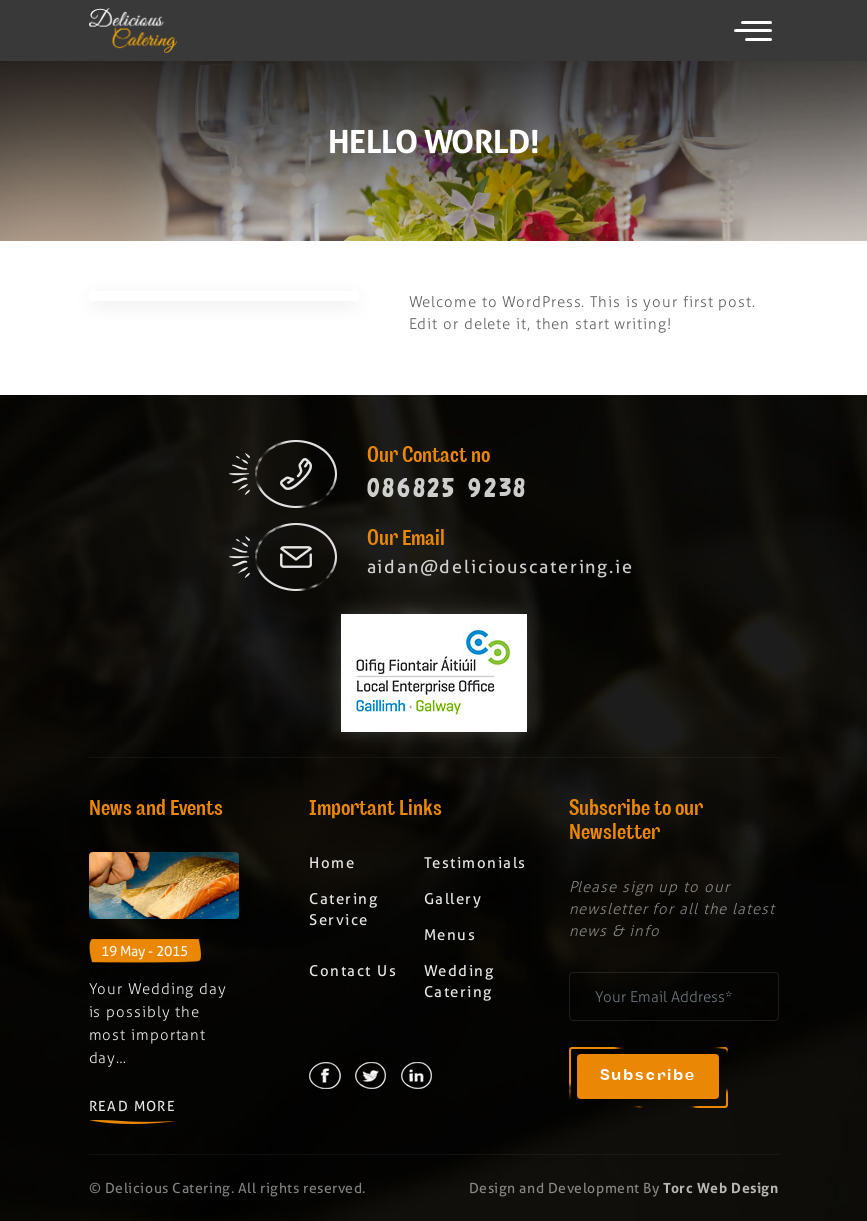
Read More (133, 1106)
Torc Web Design (720, 1188)
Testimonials (475, 863)
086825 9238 (448, 488)
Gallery (453, 899)
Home (332, 863)
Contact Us (353, 971)
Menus (450, 935)
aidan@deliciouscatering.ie (500, 566)
